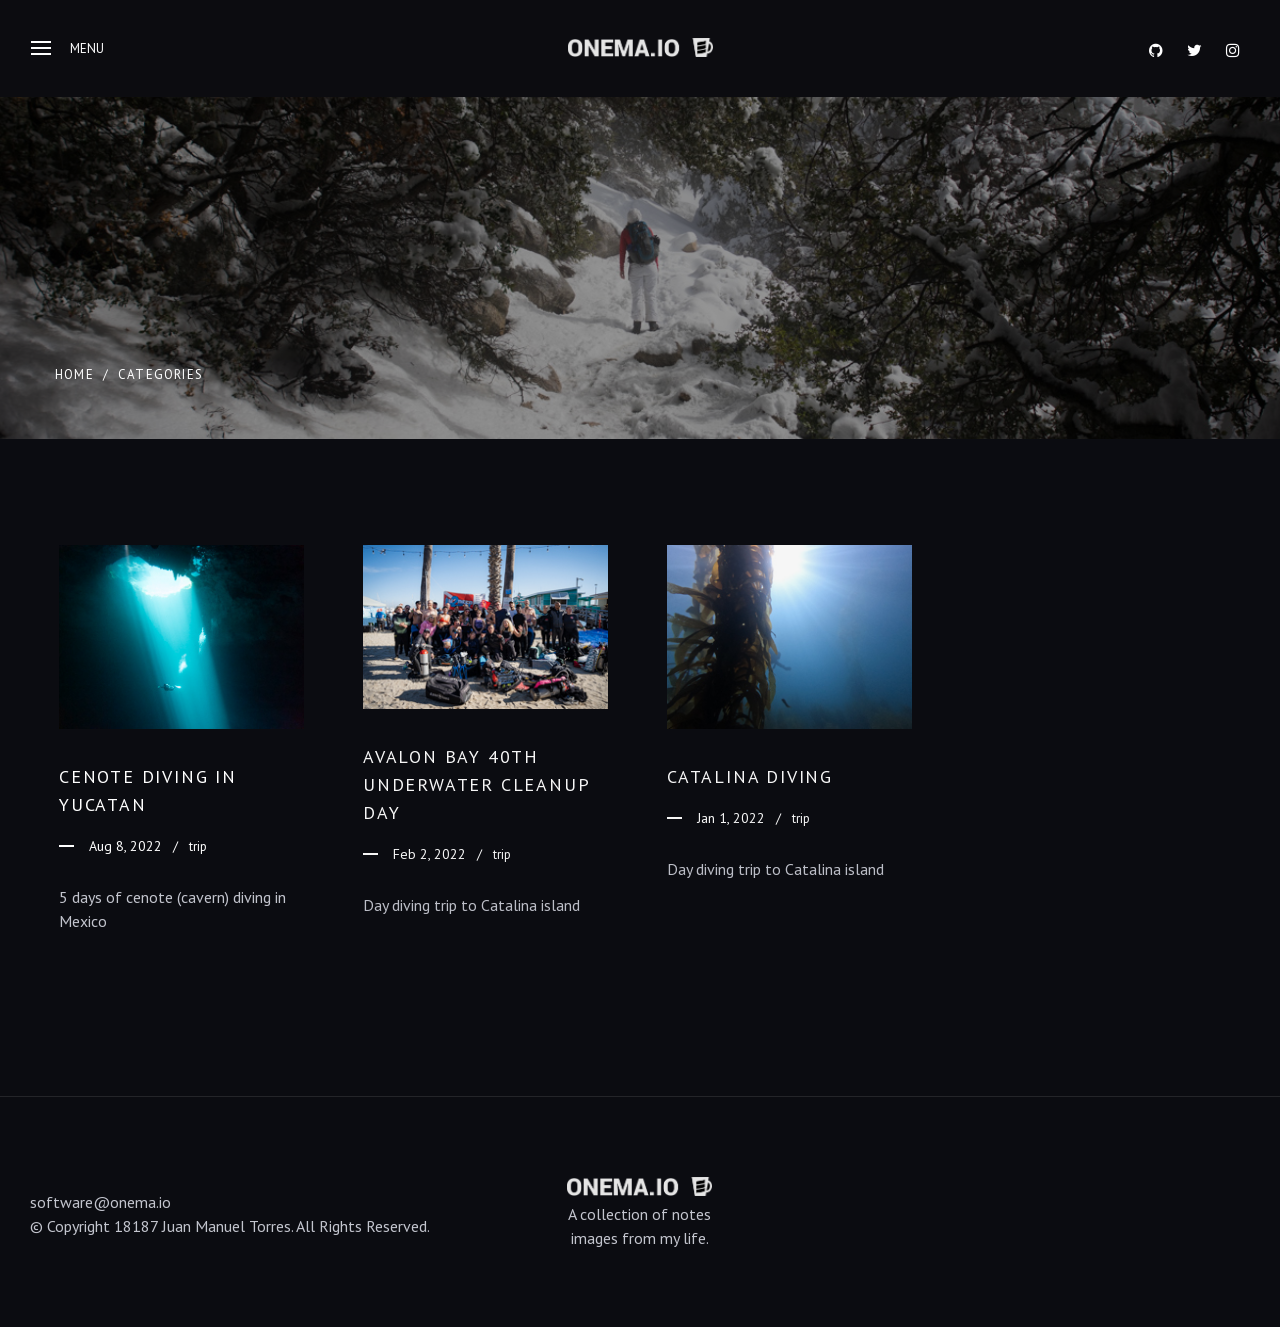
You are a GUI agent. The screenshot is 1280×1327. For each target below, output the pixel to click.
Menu (67, 48)
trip (198, 846)
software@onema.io (100, 1202)
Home (74, 374)
